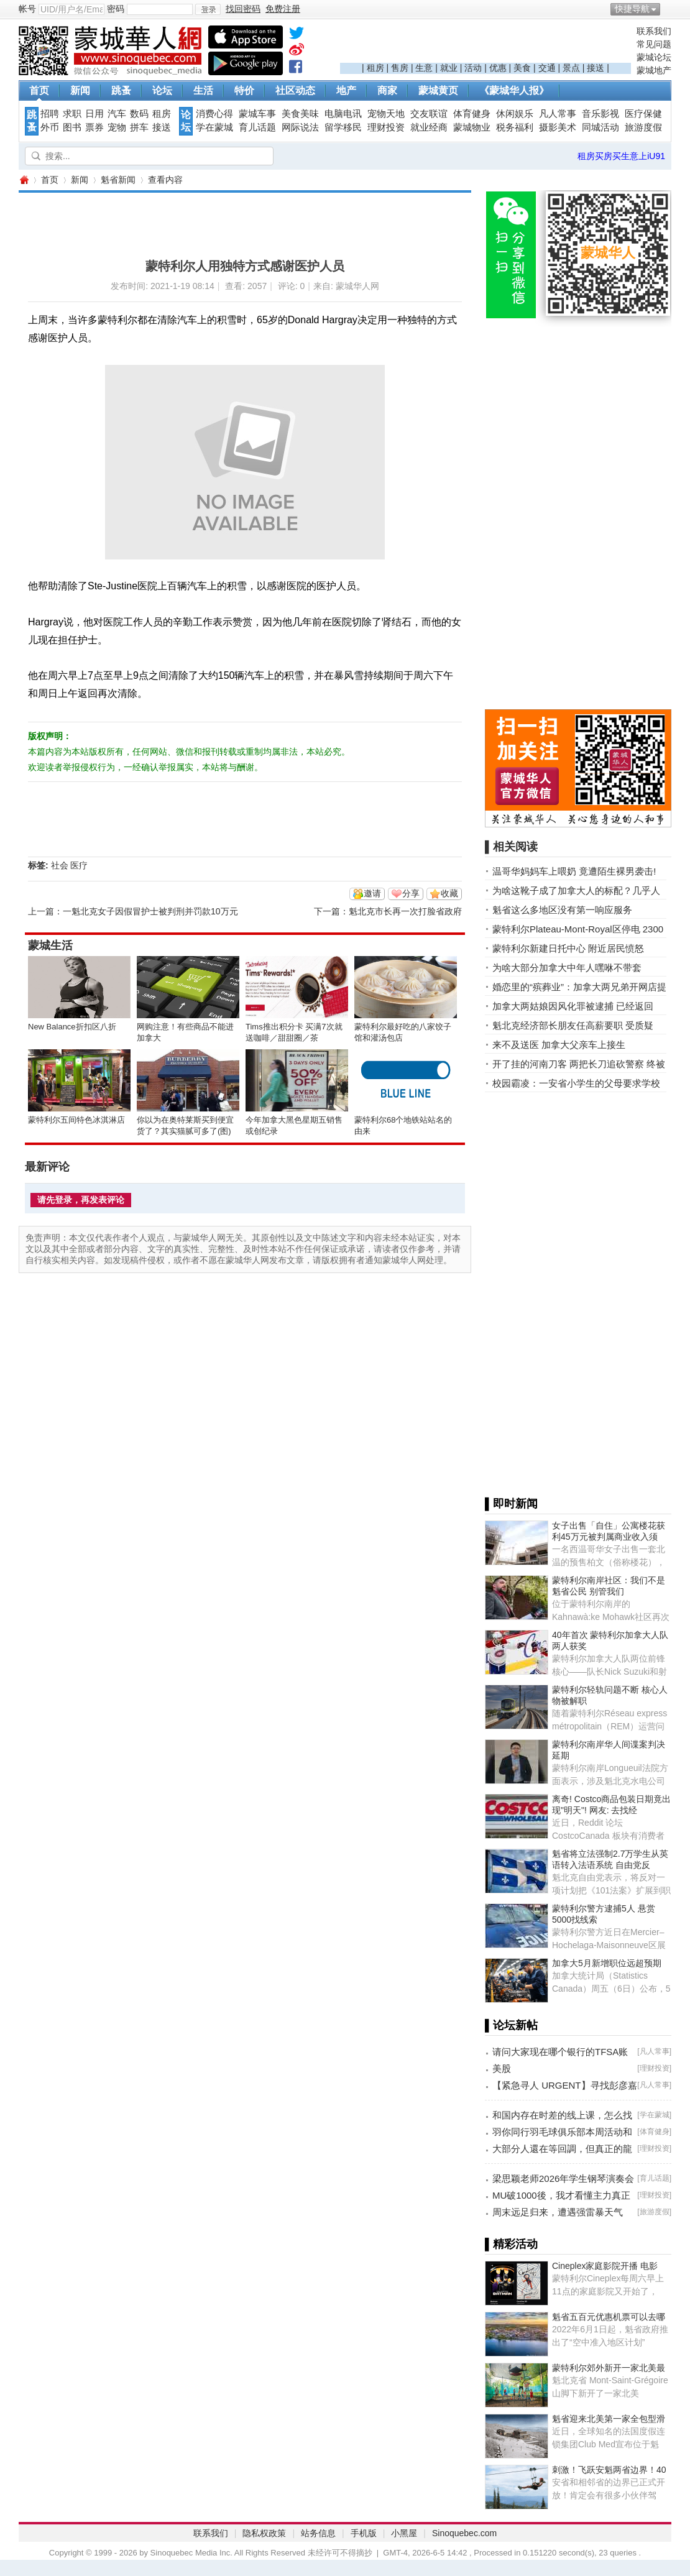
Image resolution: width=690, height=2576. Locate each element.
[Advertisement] (485, 44)
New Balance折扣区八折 (72, 1026)
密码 (115, 9)
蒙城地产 (654, 70)
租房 (375, 68)
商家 (387, 90)
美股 (501, 2068)
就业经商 (429, 127)
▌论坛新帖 (511, 2025)
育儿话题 (257, 127)
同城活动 (600, 127)
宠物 (117, 127)
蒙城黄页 (438, 90)
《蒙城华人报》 (514, 90)
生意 (424, 68)
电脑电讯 (343, 114)
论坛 (162, 90)
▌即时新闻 (511, 1503)
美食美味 (300, 114)
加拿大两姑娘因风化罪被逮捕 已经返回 (572, 1006)
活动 (473, 68)
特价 (244, 90)
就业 (449, 68)
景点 (571, 68)
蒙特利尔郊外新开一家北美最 (608, 2368)
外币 (49, 127)
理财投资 (386, 127)
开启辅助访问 (668, 8)
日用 (94, 114)
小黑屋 (404, 2533)
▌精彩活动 (511, 2244)
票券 (94, 127)
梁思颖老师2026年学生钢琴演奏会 (563, 2178)
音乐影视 (600, 114)
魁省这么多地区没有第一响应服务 (562, 909)
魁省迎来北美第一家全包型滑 (608, 2419)
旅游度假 (643, 127)
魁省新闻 (118, 180)
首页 (39, 90)
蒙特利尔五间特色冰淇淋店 (76, 1120)
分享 (411, 893)
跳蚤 (121, 90)
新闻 (80, 90)
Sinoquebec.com (464, 2533)
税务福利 (514, 127)
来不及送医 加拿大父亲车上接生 (558, 1044)
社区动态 (295, 90)
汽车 (117, 114)
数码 (139, 114)
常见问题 (654, 44)
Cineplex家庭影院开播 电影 (605, 2266)
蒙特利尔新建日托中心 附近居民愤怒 (568, 948)
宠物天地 (386, 114)
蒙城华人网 (24, 180)
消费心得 (214, 114)
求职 (72, 114)
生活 (203, 90)
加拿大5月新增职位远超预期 (606, 1963)
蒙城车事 (257, 114)
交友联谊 (429, 114)
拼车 (139, 127)
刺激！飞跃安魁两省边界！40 (609, 2470)
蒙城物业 (471, 127)
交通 (547, 68)
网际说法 (300, 127)
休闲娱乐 (514, 114)
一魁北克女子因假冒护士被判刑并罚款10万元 (150, 911)
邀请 (372, 893)
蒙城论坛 (654, 57)
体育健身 (471, 114)
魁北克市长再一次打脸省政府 (405, 911)
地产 (346, 90)
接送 (595, 68)
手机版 (364, 2533)
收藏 (449, 893)
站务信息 (318, 2533)
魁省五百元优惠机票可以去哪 (608, 2317)
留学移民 (343, 127)
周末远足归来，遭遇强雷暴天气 (557, 2212)
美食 (522, 68)
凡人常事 (557, 114)
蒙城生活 (50, 945)
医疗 (79, 865)
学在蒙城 (214, 127)
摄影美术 (557, 127)
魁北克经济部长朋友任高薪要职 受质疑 (572, 1025)
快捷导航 (632, 9)
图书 (72, 127)
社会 (59, 865)
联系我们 (654, 31)
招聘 (49, 114)
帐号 (27, 9)
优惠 (498, 68)
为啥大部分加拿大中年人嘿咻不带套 (567, 967)
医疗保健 (643, 114)
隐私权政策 (264, 2533)
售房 (399, 68)
